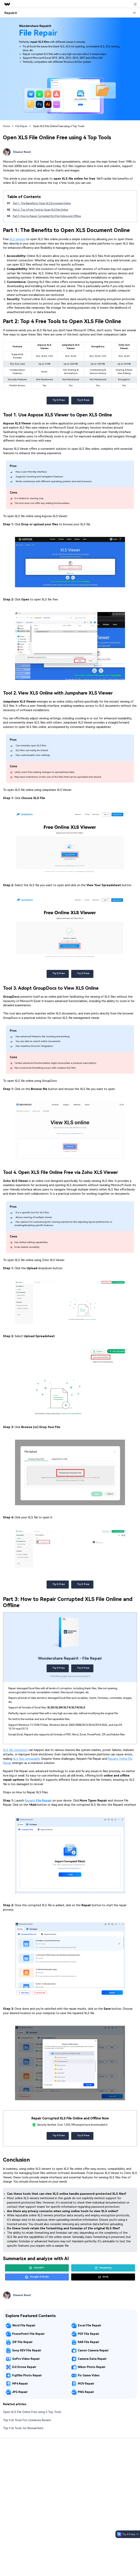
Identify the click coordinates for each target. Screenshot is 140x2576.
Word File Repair (23, 2325)
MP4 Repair (20, 2383)
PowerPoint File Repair (28, 2333)
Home (6, 126)
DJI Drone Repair (24, 2367)
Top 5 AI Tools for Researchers (23, 2428)
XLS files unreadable (26, 1759)
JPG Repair (20, 2392)
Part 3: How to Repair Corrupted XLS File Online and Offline (47, 216)
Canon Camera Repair (93, 2350)
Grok (103, 2277)
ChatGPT (37, 2267)
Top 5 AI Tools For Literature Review (27, 2420)
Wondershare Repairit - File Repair (70, 1658)
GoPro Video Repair (26, 2358)
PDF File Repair (88, 2333)
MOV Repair (86, 2383)
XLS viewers (17, 239)
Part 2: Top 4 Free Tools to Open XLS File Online (40, 209)
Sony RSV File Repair (26, 2350)
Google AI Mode (37, 2277)
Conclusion (16, 2160)
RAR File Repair (88, 2342)
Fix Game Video (89, 2375)
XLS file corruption (15, 1750)
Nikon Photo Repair (91, 2367)
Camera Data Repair (92, 2358)
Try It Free (58, 400)
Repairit (38, 1800)
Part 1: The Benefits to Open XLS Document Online (42, 203)
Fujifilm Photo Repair (27, 2375)
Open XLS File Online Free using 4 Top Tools (58, 126)
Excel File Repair (89, 2325)
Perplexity (103, 2267)
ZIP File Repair (22, 2342)
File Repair (21, 126)
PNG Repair (86, 2392)
